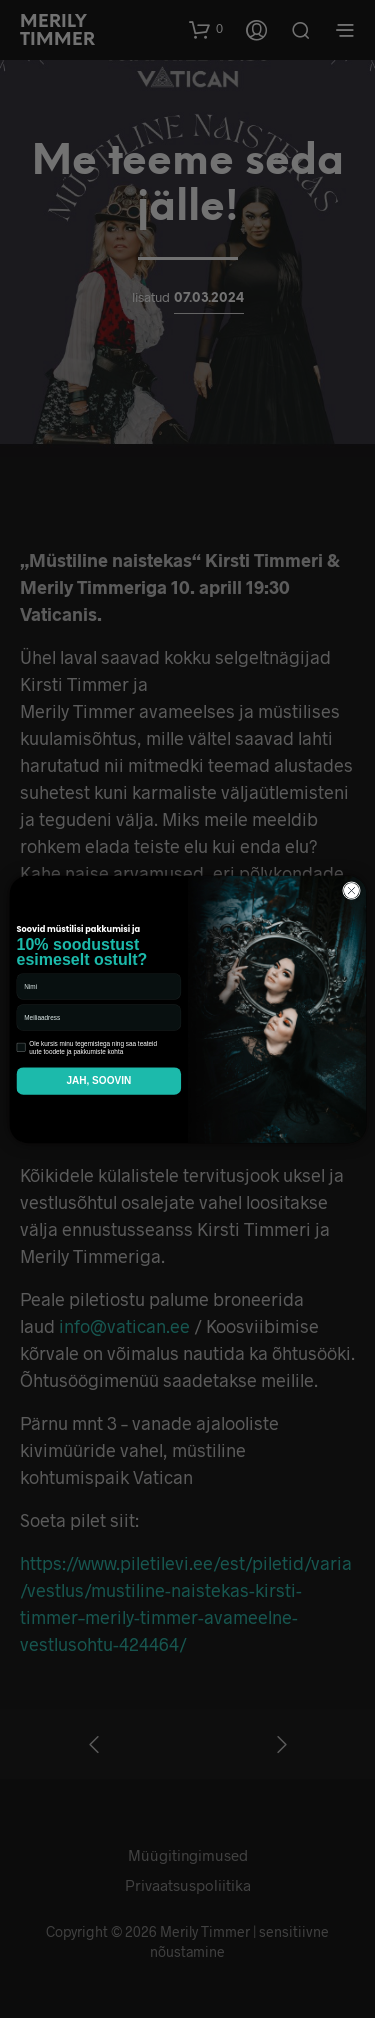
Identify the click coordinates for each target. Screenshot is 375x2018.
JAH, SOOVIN (98, 1080)
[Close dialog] (351, 890)
